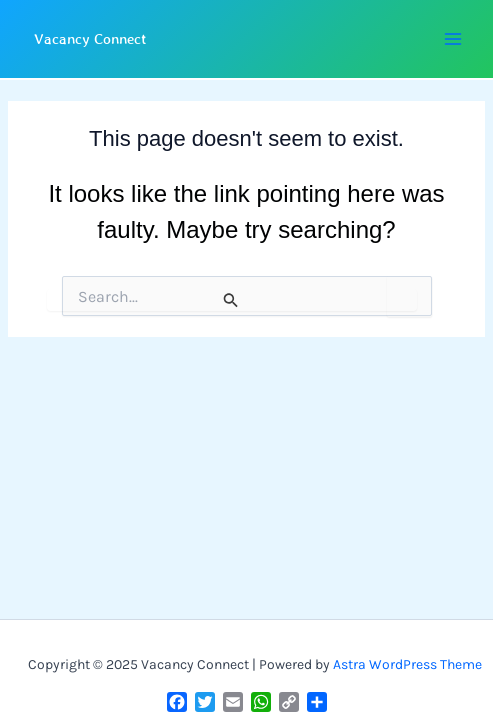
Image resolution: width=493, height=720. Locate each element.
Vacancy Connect (90, 38)
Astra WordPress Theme (407, 664)
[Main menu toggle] (452, 39)
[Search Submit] (232, 300)
